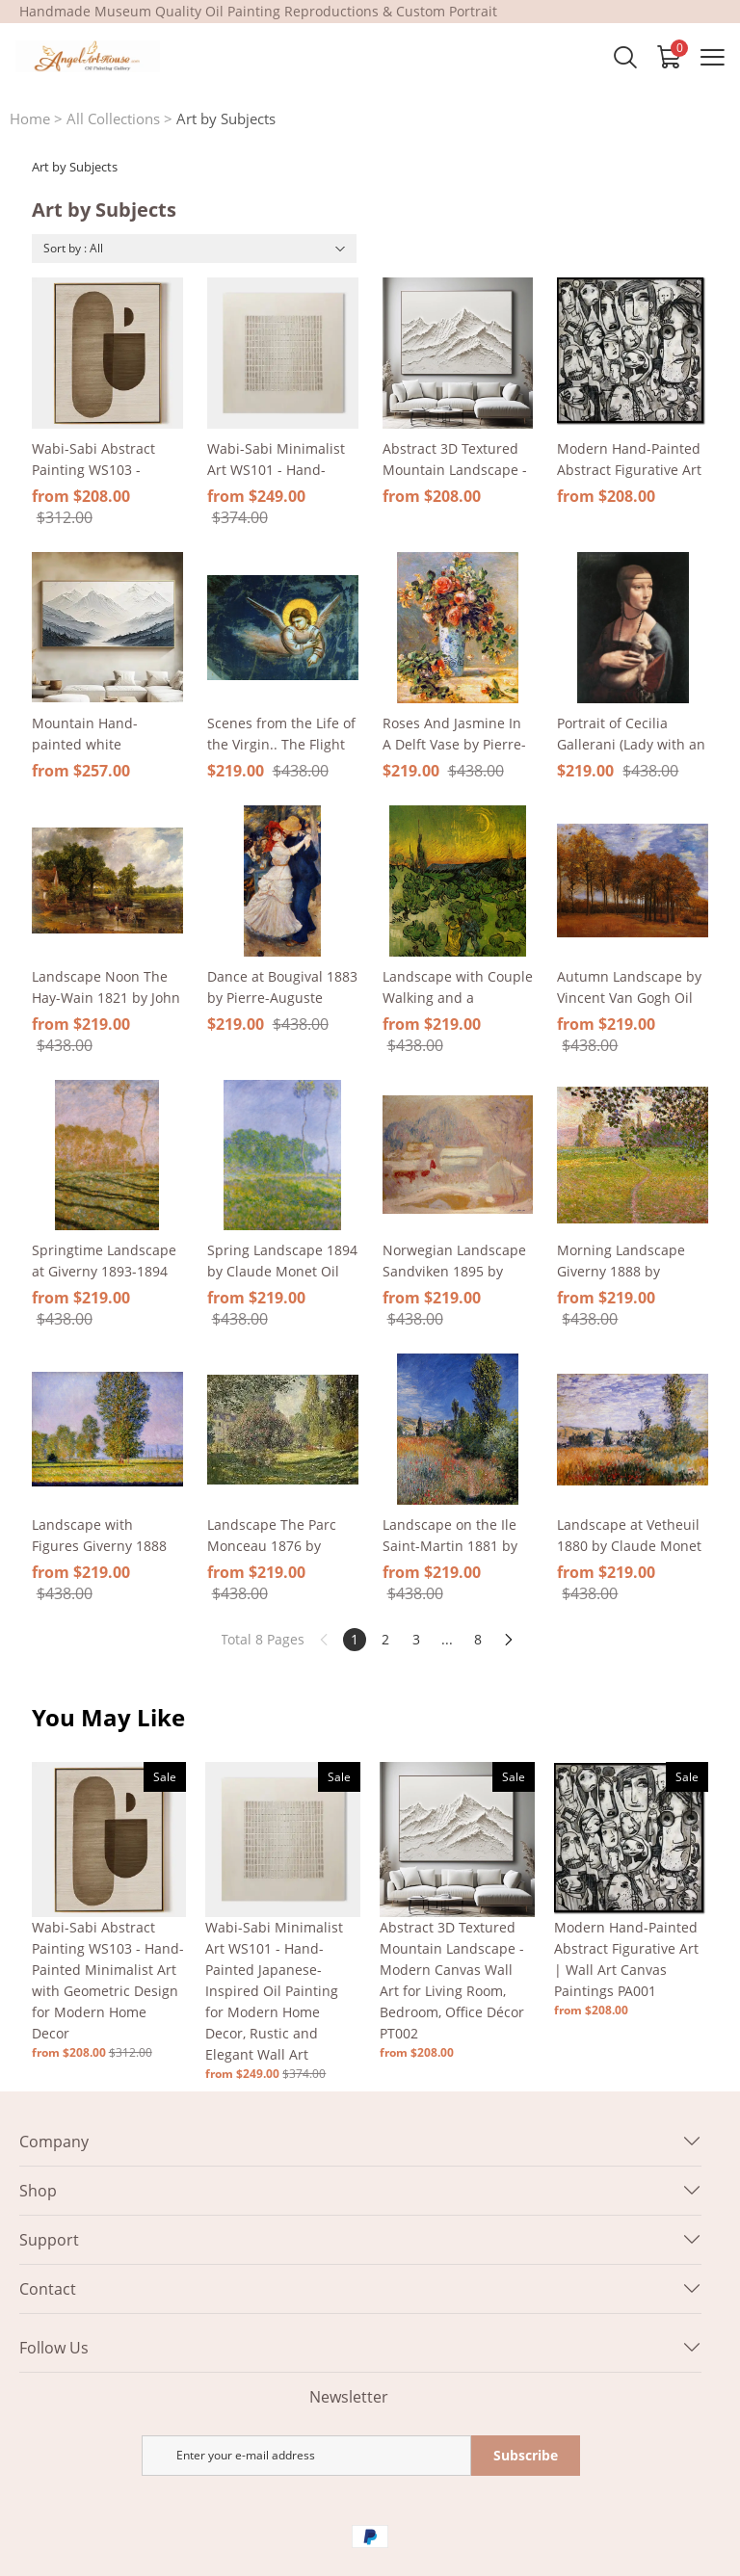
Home (30, 118)
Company (54, 2141)
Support (49, 2239)
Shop (38, 2190)
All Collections (113, 118)
